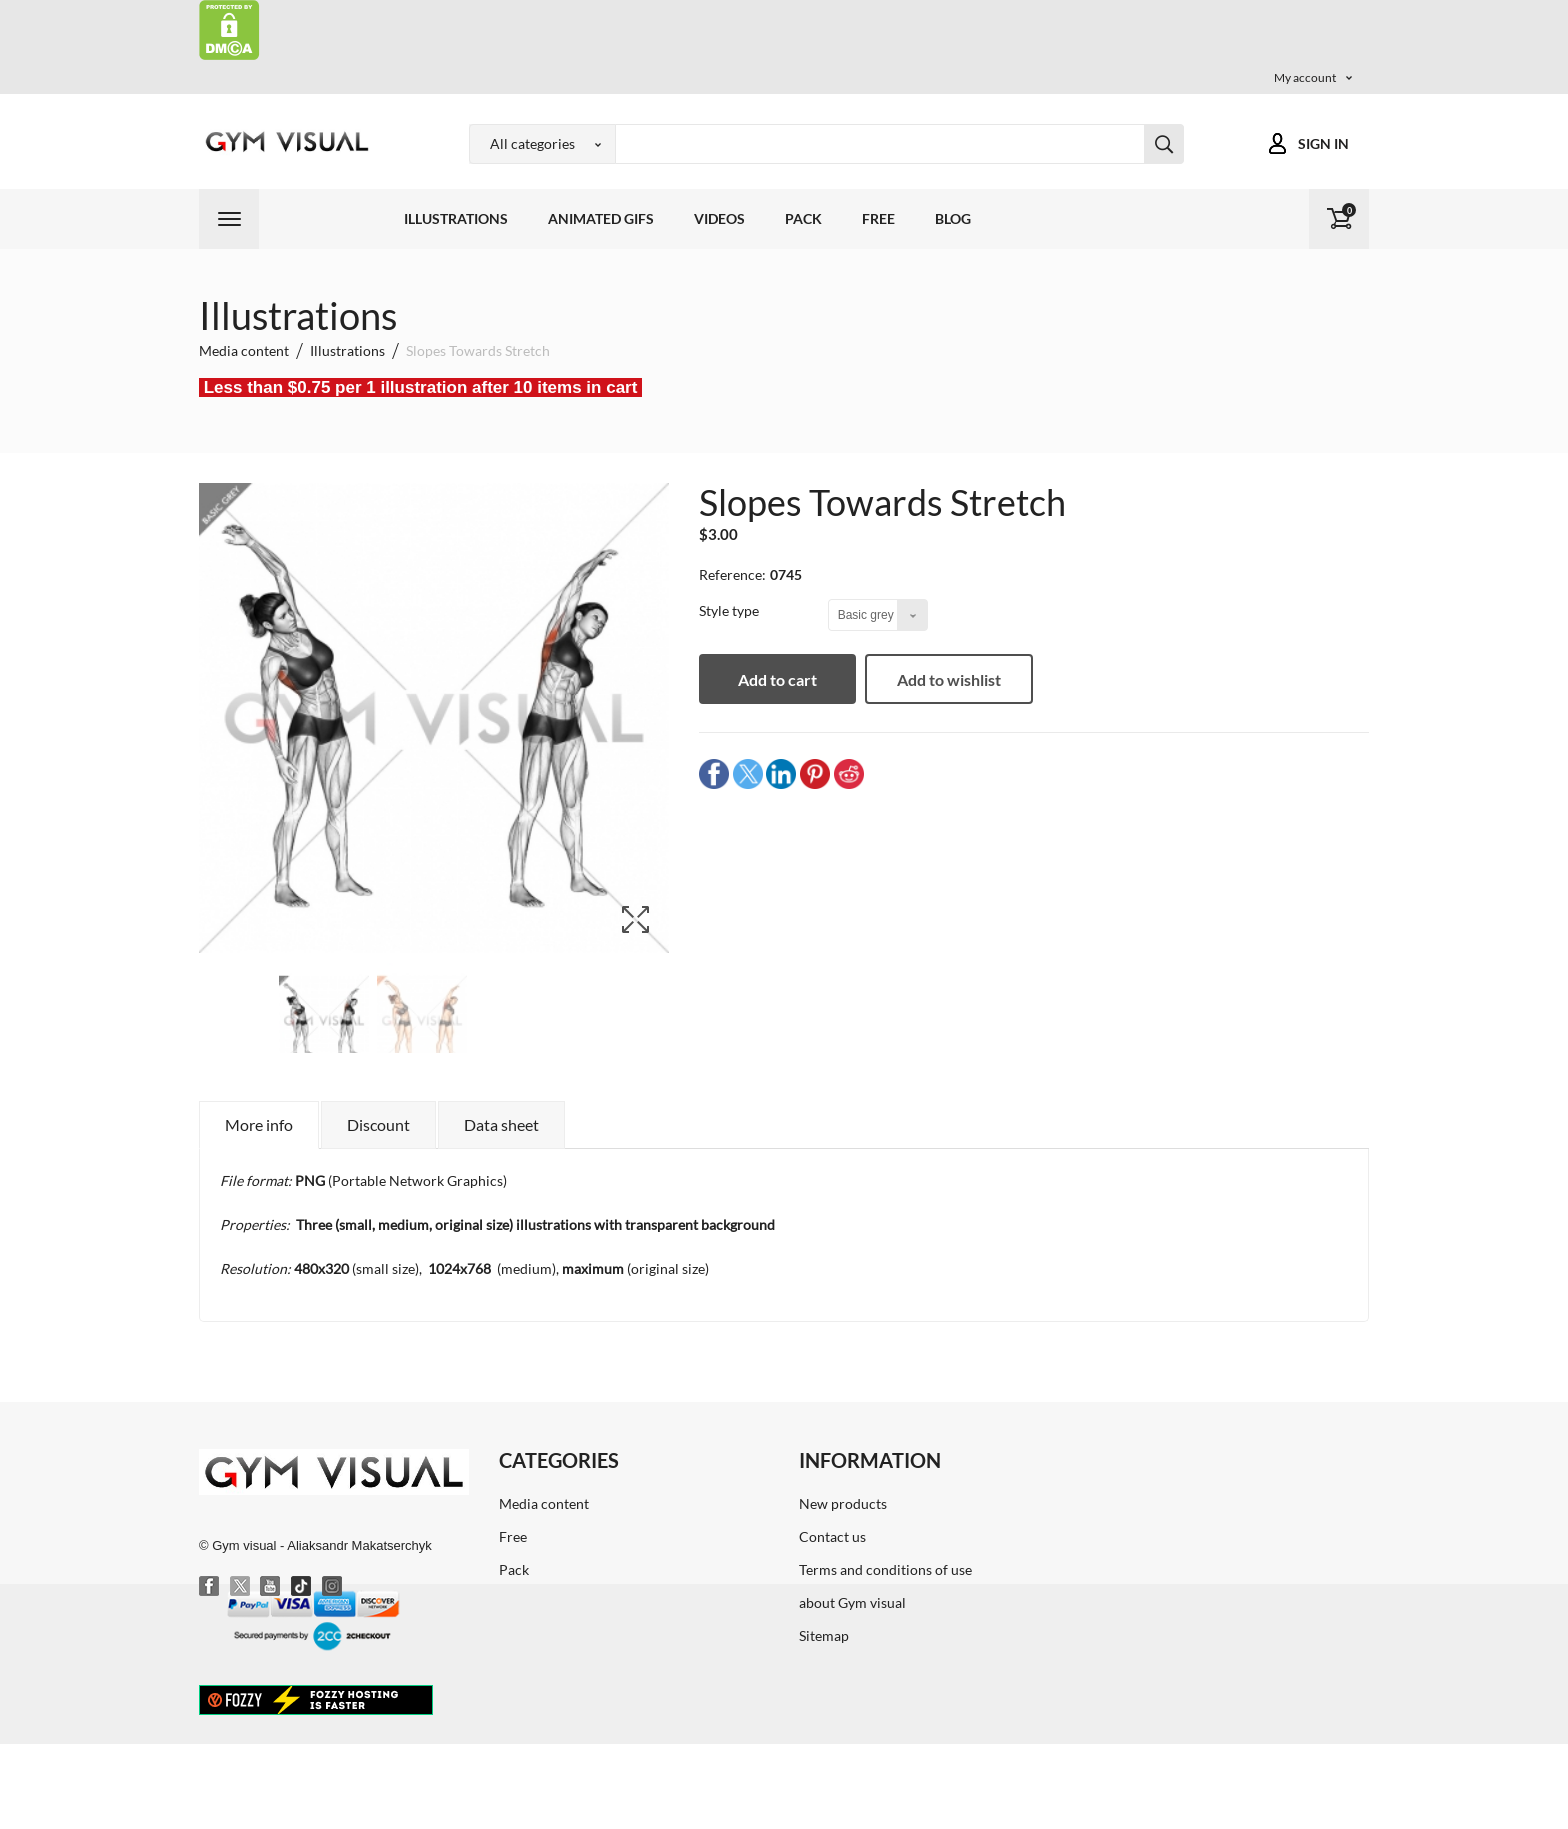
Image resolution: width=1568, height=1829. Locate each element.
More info (259, 1124)
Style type (730, 610)
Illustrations (456, 218)
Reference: (732, 574)
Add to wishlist (953, 679)
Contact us (832, 1536)
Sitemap (824, 1635)
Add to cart (779, 679)
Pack (803, 218)
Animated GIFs (601, 218)
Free (878, 218)
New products (843, 1503)
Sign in (1323, 143)
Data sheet (501, 1124)
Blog (953, 218)
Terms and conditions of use (885, 1569)
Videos (719, 218)
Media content (544, 1503)
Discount (378, 1124)
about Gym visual (852, 1602)
